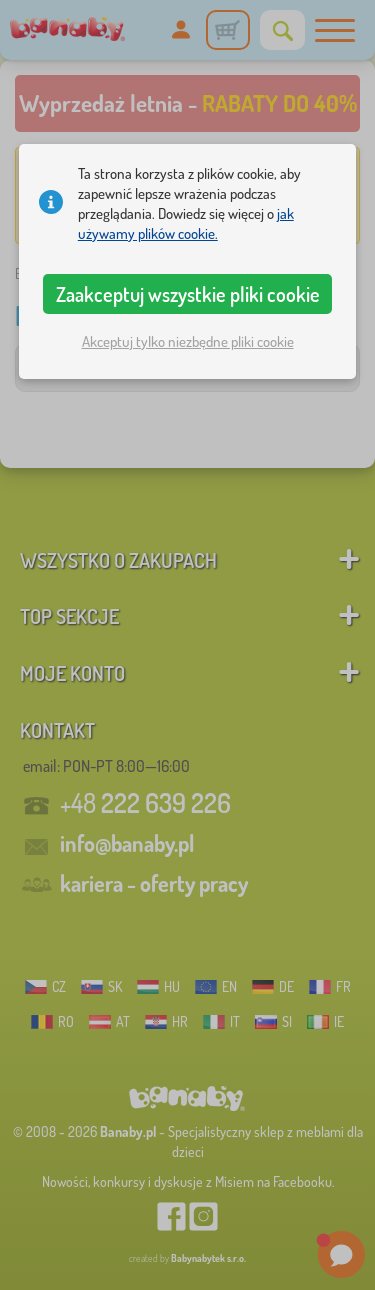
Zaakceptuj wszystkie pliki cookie (188, 294)
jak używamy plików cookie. (186, 223)
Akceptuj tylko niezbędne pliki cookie (188, 341)
